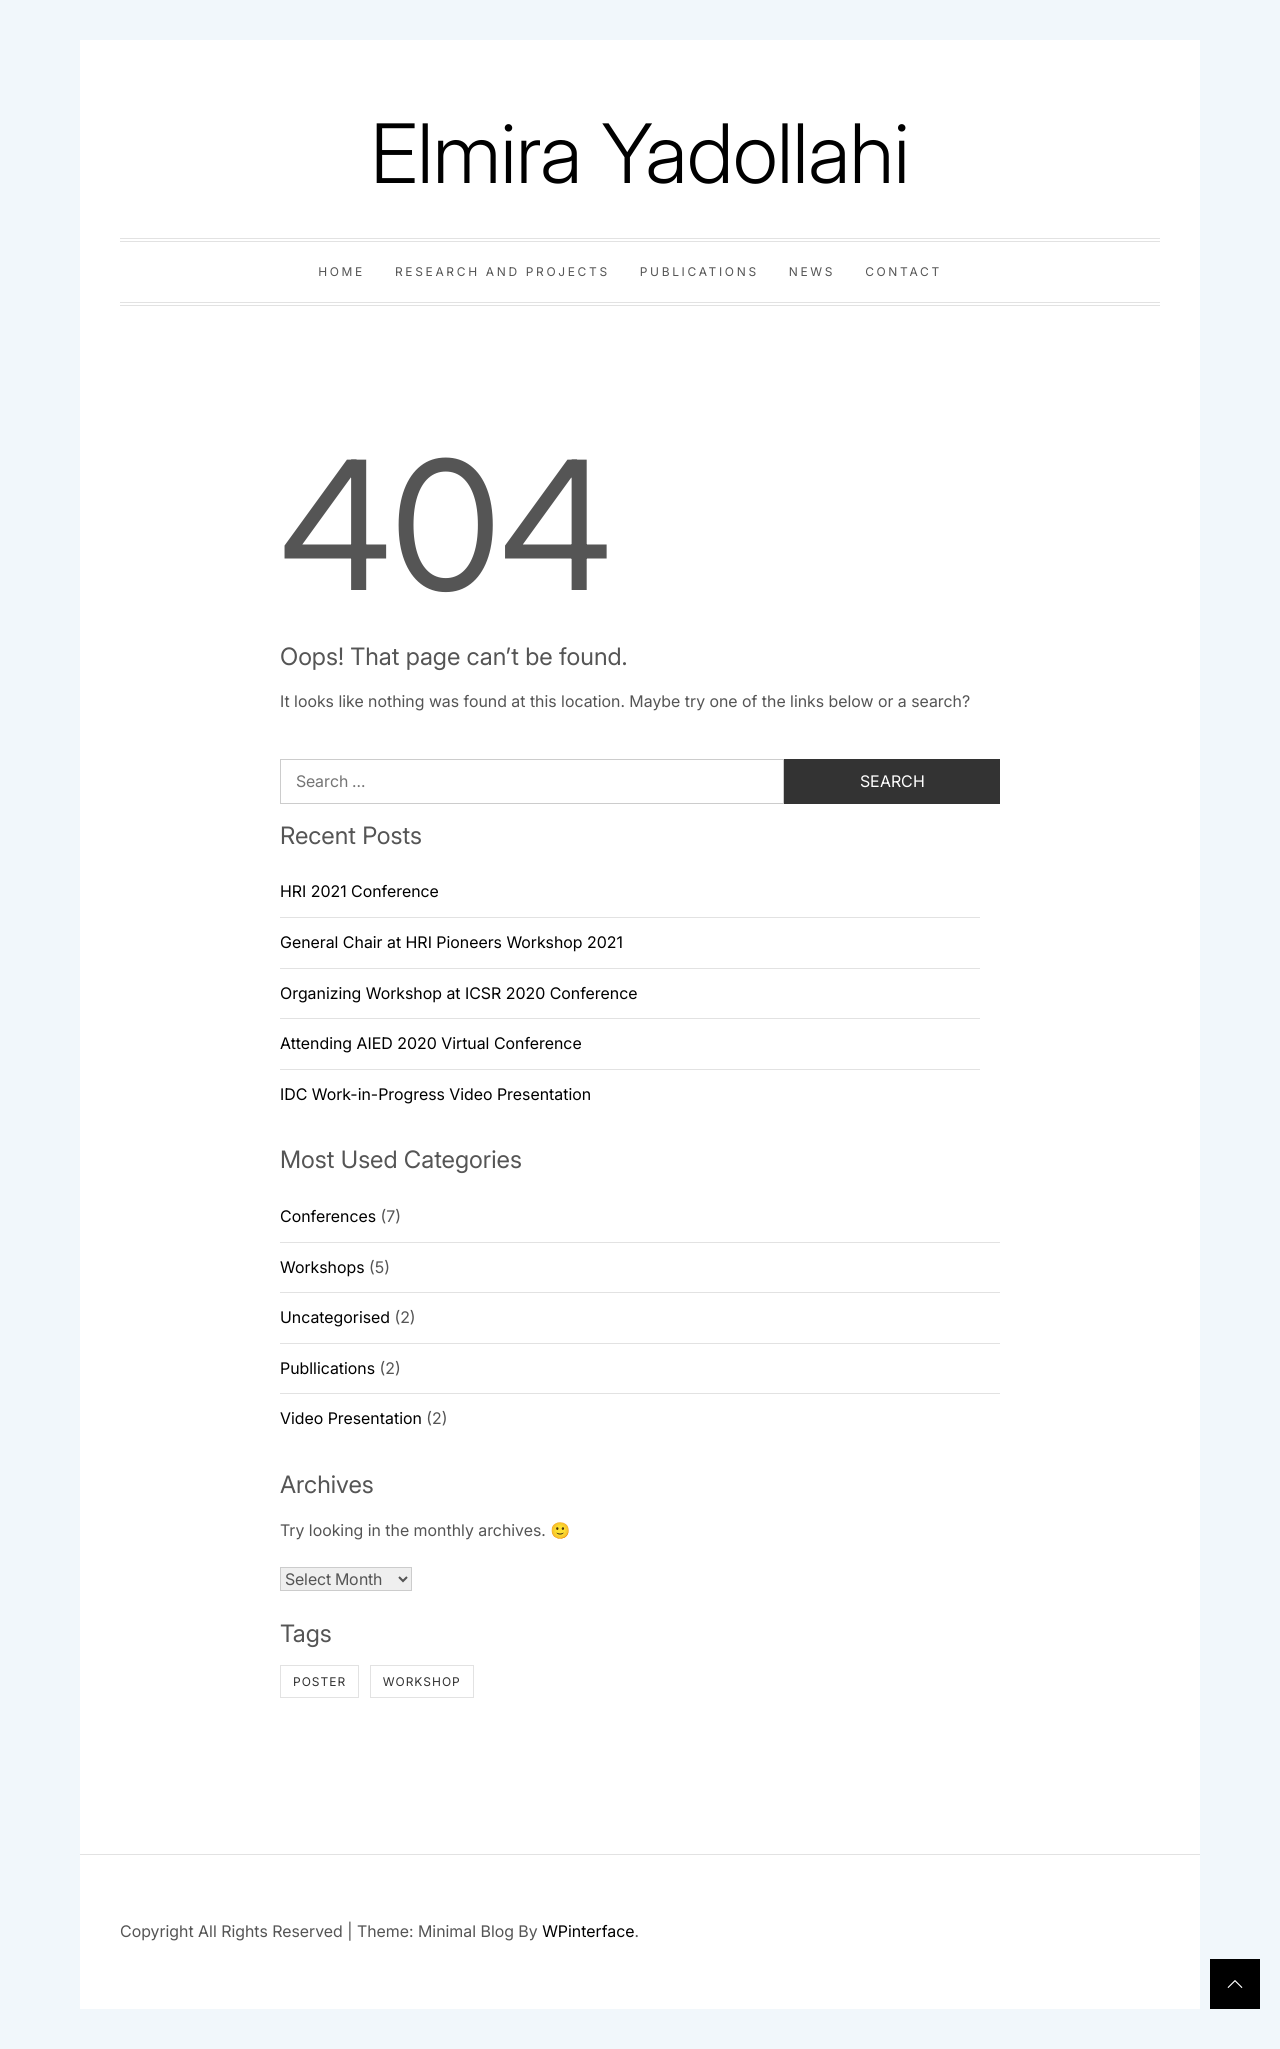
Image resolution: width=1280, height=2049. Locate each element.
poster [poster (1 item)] (319, 1681)
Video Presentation (351, 1418)
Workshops (322, 1267)
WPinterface (588, 1931)
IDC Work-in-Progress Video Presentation (435, 1094)
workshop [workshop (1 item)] (422, 1681)
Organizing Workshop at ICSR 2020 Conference (458, 993)
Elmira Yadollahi (640, 153)
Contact (903, 271)
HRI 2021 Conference (359, 891)
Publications (699, 271)
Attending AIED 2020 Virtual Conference (431, 1043)
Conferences (328, 1216)
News (812, 271)
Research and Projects (502, 271)
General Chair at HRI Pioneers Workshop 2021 (451, 942)
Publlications (327, 1368)
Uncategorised (335, 1317)
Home (341, 271)
